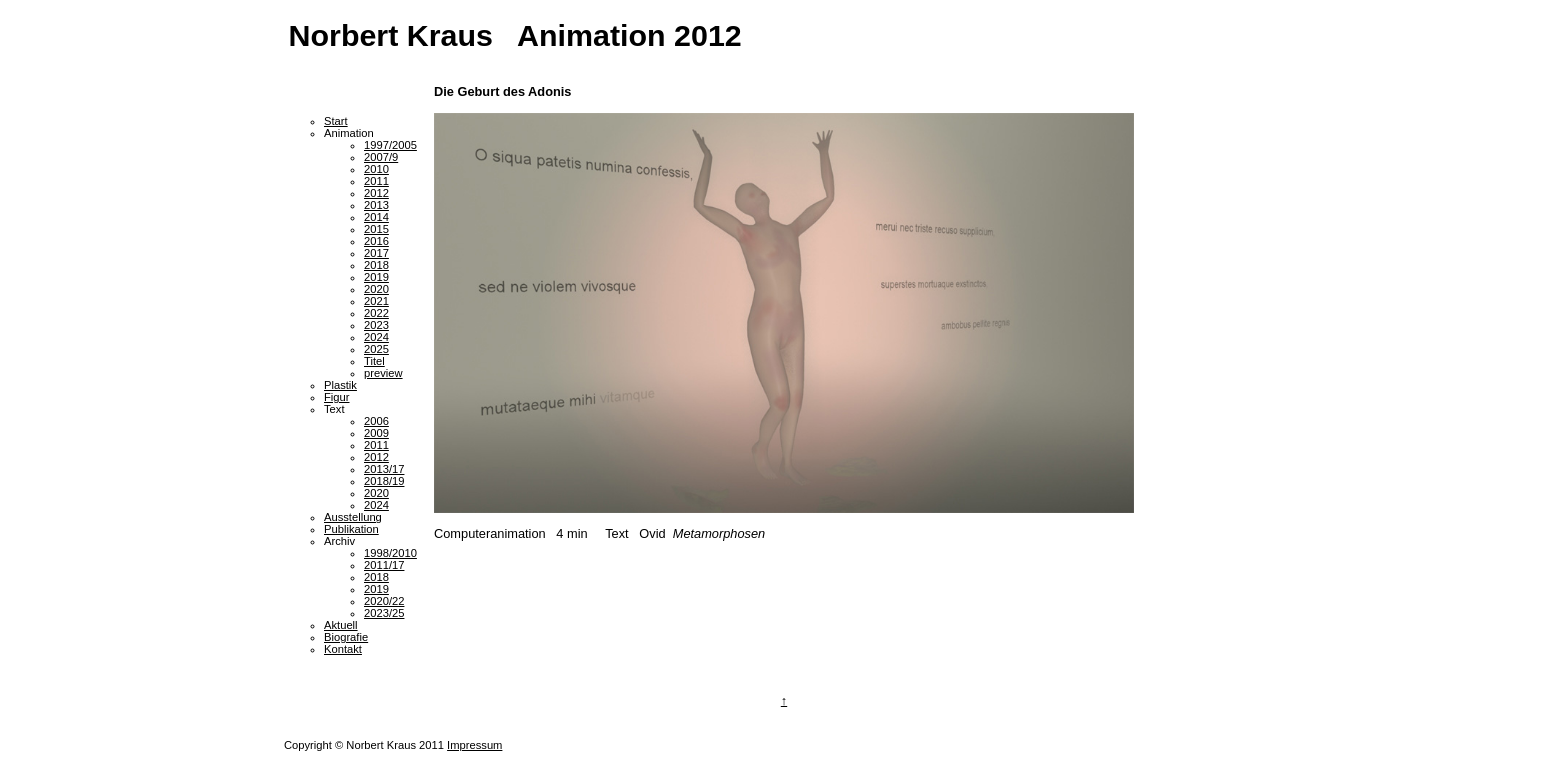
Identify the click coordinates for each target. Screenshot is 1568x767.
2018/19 (384, 481)
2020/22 (384, 601)
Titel (374, 361)
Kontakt (343, 649)
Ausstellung (353, 517)
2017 (376, 253)
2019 (376, 277)
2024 (376, 337)
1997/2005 (390, 145)
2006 (376, 421)
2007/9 (381, 157)
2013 (376, 205)
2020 (376, 289)
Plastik (340, 385)
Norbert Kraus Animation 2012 (515, 35)
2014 (376, 217)
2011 (376, 181)
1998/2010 (390, 553)
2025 (376, 349)
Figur (337, 397)
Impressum (474, 745)
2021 (376, 301)
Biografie (346, 637)
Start (336, 121)
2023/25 (384, 613)
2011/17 (384, 565)
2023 (376, 325)
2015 (376, 229)
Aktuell (341, 625)
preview (383, 373)
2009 (376, 433)
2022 (376, 313)
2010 (376, 169)
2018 (376, 265)
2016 (376, 241)
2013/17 (384, 469)
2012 (376, 193)
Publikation (351, 529)
